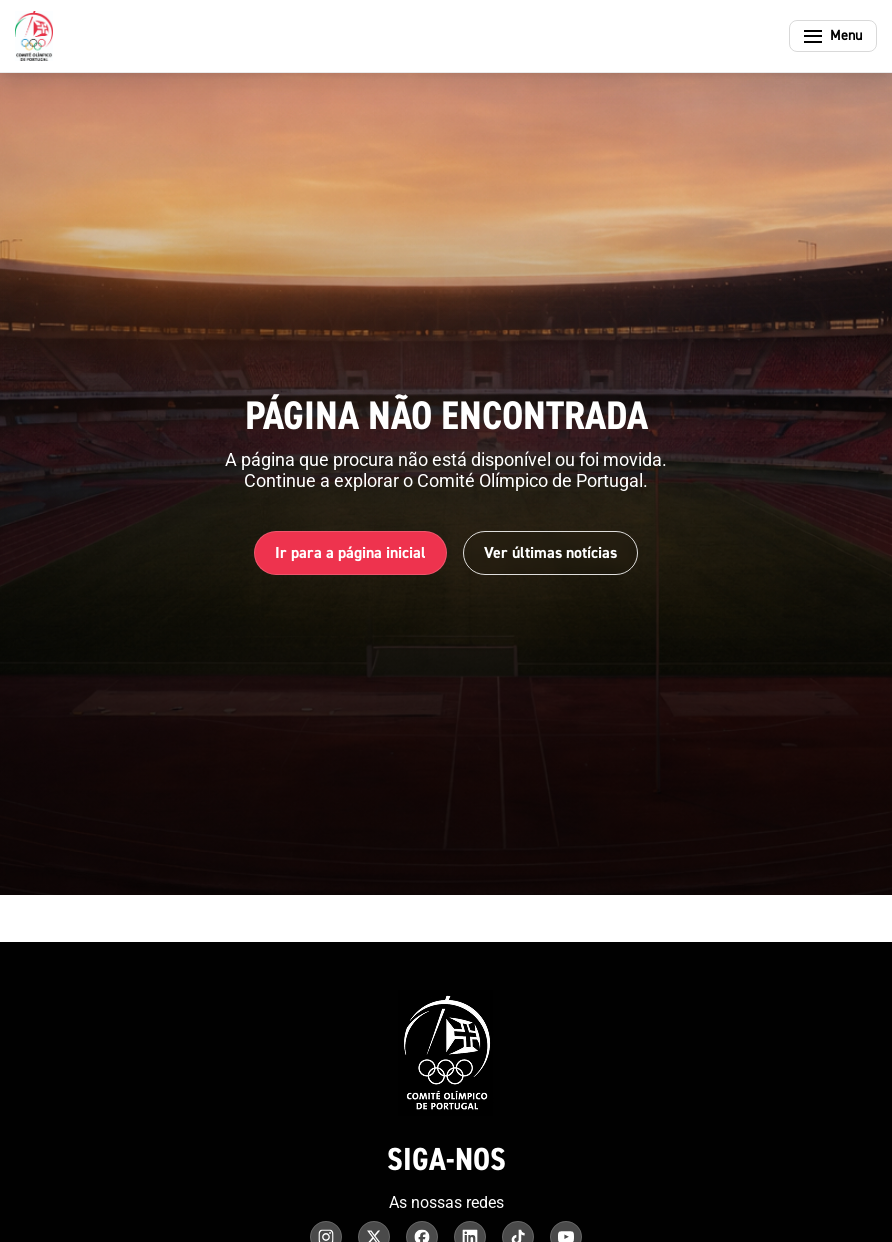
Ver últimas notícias (550, 553)
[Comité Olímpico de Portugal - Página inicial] (34, 36)
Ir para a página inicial (350, 553)
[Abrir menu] (833, 36)
